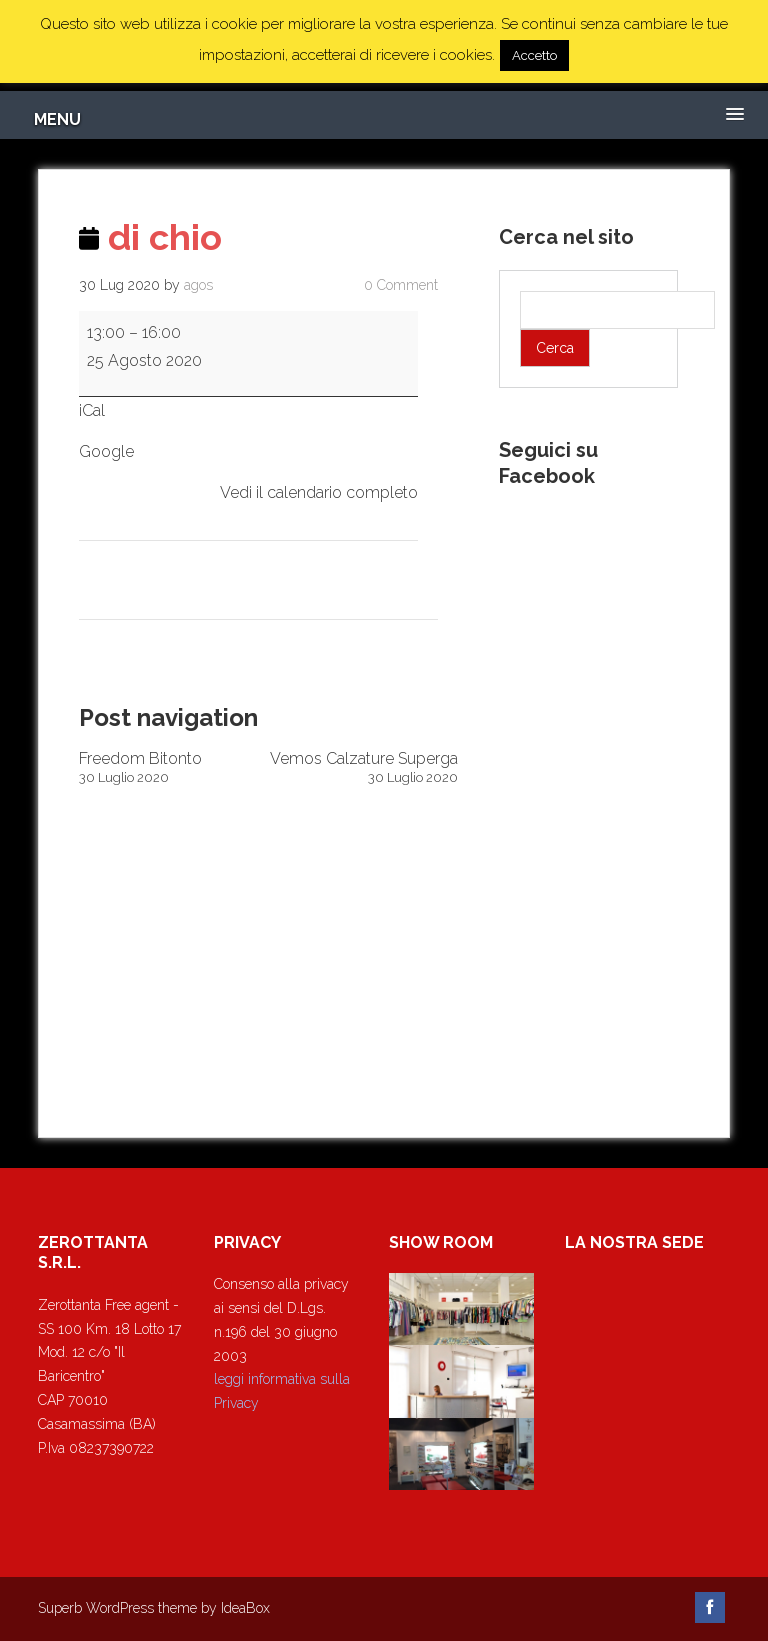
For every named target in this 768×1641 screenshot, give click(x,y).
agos (198, 285)
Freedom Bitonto (173, 767)
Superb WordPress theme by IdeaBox (154, 1608)
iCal (92, 410)
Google (106, 451)
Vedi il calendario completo (319, 492)
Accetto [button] (534, 55)
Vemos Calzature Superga (363, 767)
